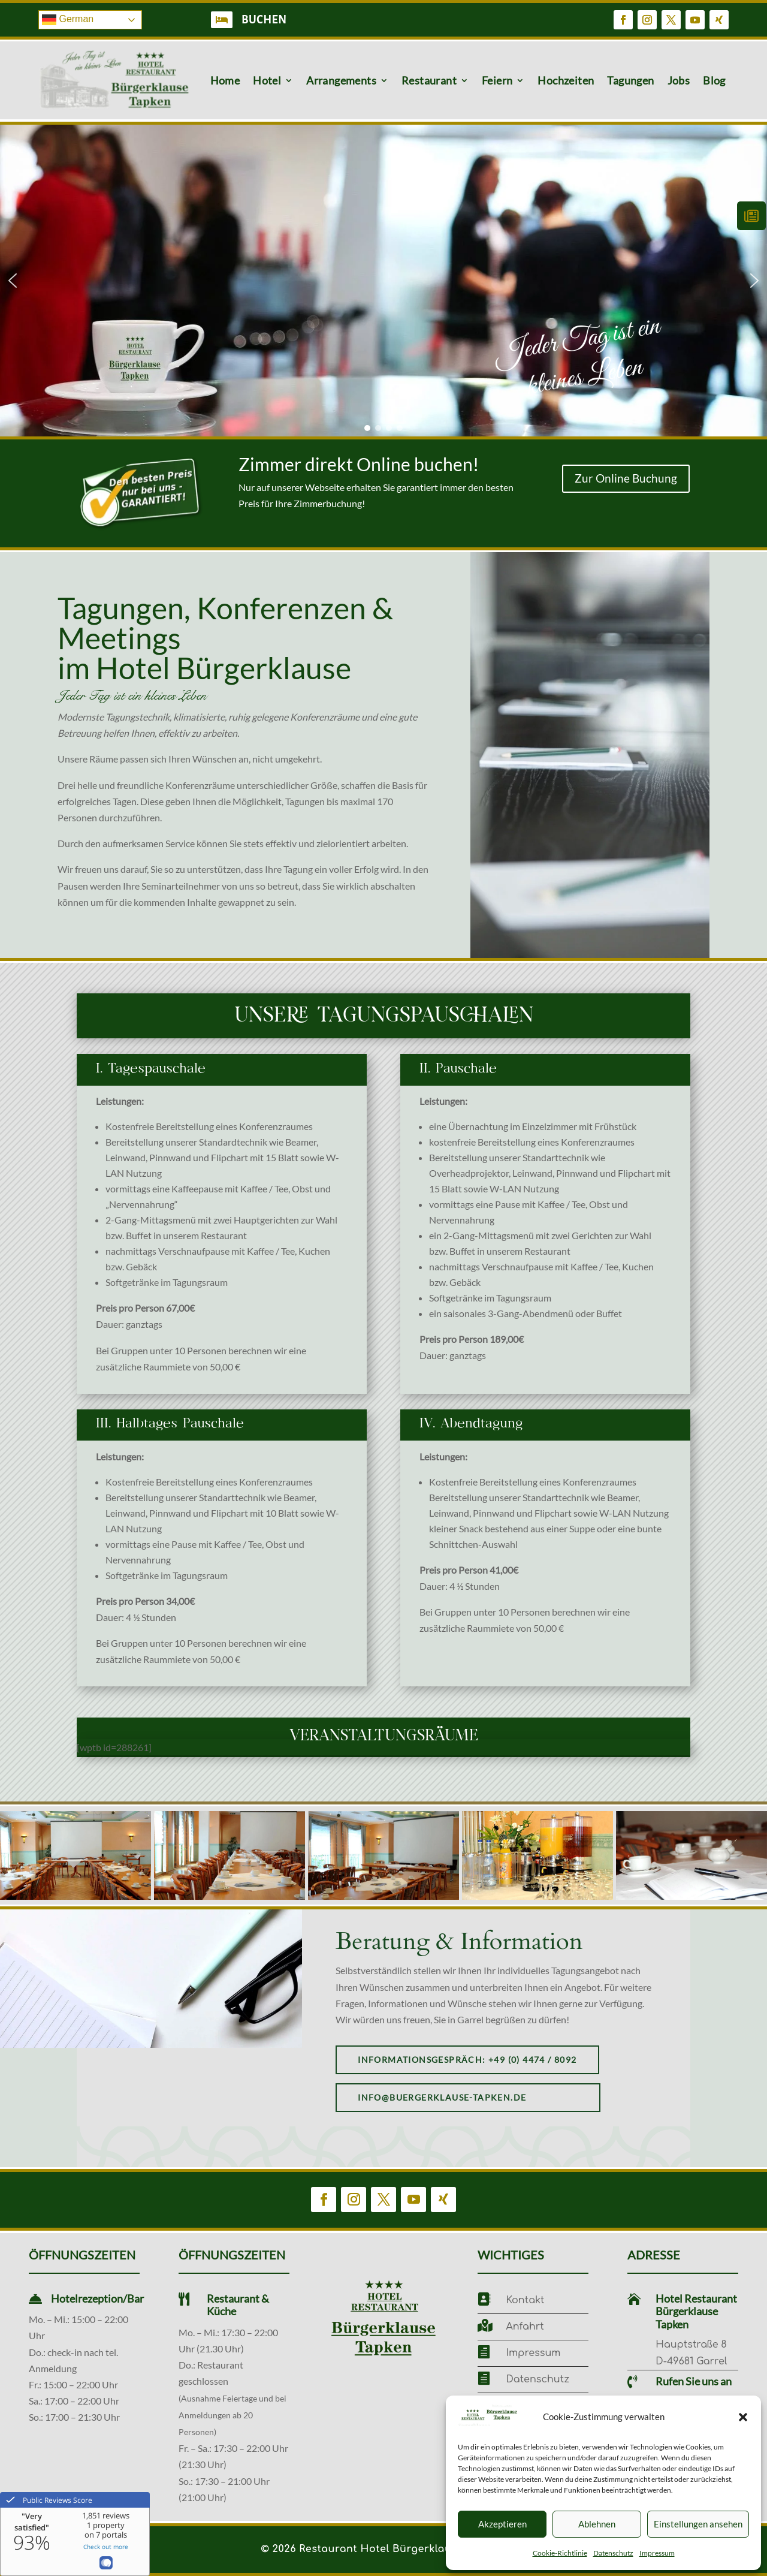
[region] (383, 280)
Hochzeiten (565, 80)
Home (225, 80)
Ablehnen (596, 2523)
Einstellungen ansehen (698, 2523)
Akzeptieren (502, 2523)
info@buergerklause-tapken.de (442, 2097)
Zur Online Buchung (626, 478)
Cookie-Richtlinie (560, 2552)
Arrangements (341, 80)
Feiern (497, 80)
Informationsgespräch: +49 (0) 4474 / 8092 (467, 2059)
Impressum (657, 2552)
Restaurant (429, 80)
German (67, 20)
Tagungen (630, 80)
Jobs (679, 80)
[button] (743, 2417)
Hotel (267, 80)
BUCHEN (264, 20)
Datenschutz (613, 2552)
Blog (714, 80)
